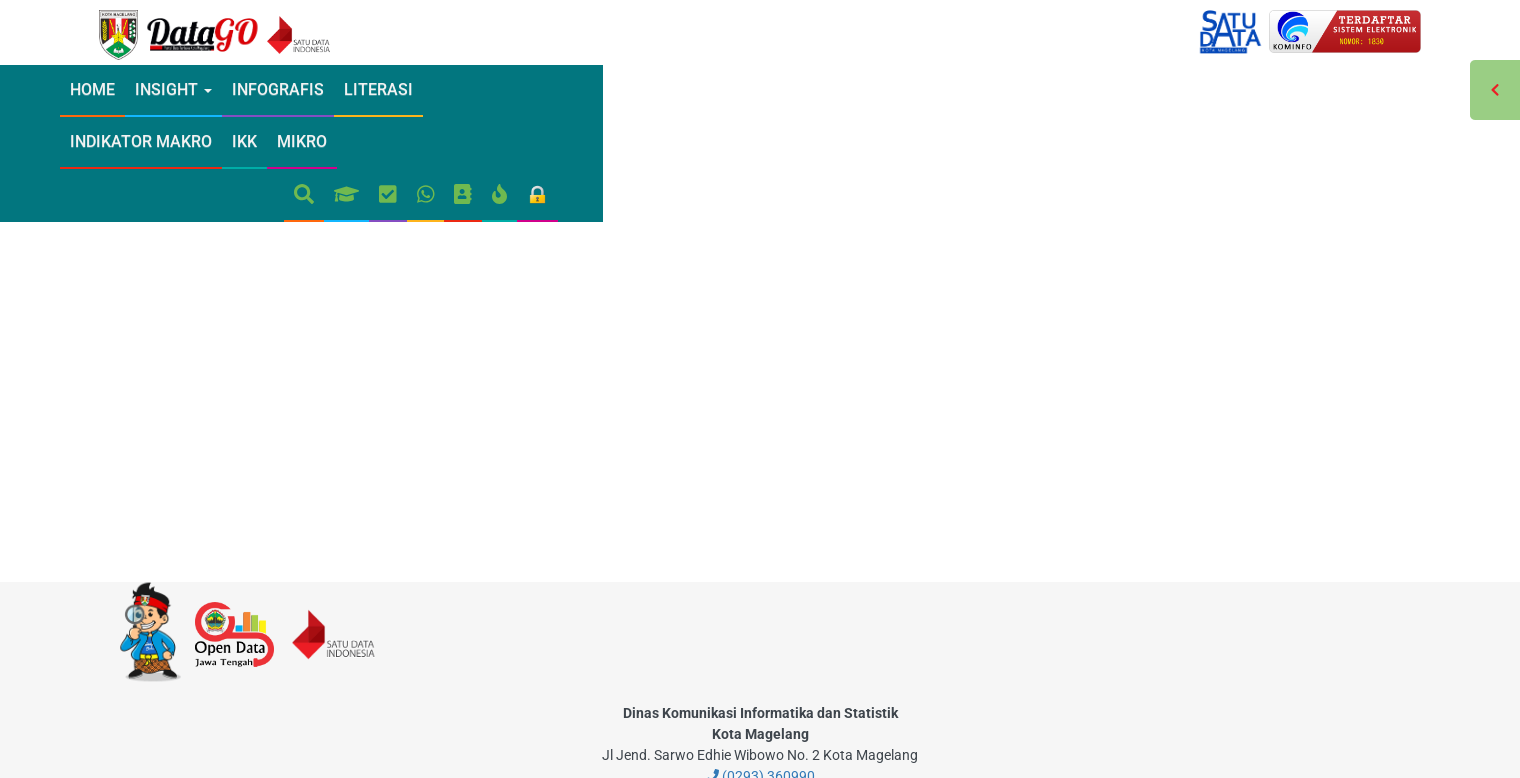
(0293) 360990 (760, 693)
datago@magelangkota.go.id (760, 714)
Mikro (734, 89)
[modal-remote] (568, 520)
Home (161, 89)
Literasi (447, 89)
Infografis (347, 89)
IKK (676, 89)
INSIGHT (242, 89)
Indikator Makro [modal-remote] (573, 89)
